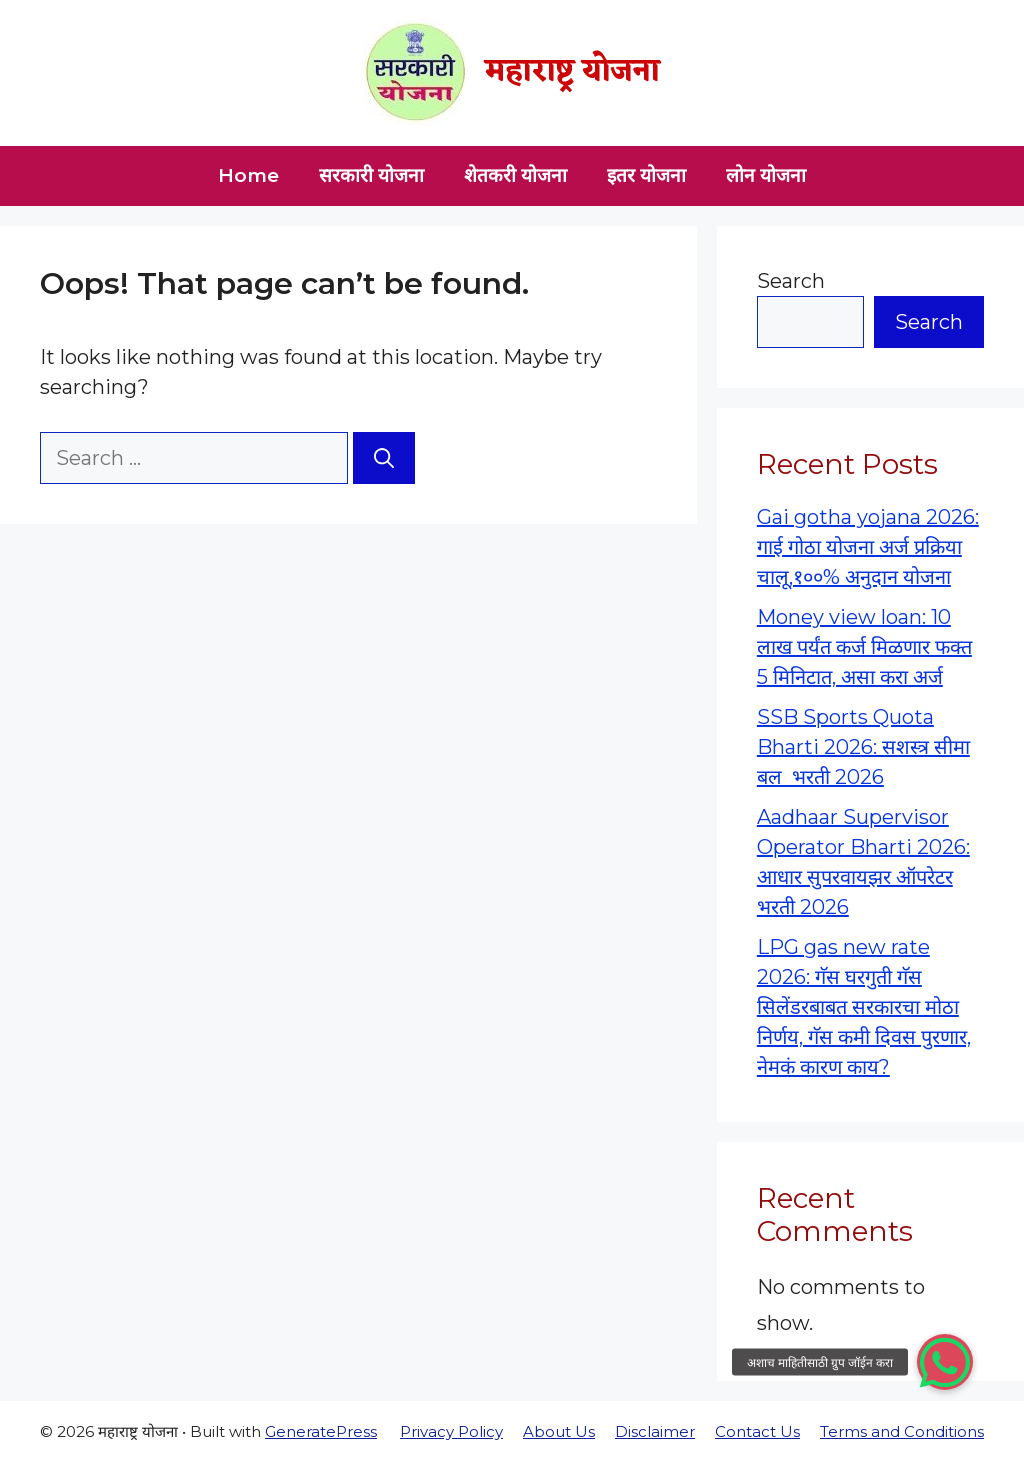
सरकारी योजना (371, 175)
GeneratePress (321, 1431)
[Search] (384, 458)
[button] (945, 1362)
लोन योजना (766, 175)
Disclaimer (655, 1431)
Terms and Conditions (902, 1431)
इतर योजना (646, 175)
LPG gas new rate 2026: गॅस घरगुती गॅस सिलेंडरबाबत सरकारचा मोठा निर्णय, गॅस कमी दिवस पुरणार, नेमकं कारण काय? (864, 1007)
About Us (559, 1431)
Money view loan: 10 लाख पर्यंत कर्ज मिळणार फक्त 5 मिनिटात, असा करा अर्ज (864, 647)
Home (248, 175)
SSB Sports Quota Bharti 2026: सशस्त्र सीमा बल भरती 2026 (863, 747)
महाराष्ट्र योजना (572, 72)
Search (791, 281)
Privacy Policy (451, 1431)
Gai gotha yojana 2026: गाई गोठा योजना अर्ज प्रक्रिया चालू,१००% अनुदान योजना (868, 547)
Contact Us (757, 1431)
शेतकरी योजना (515, 175)
